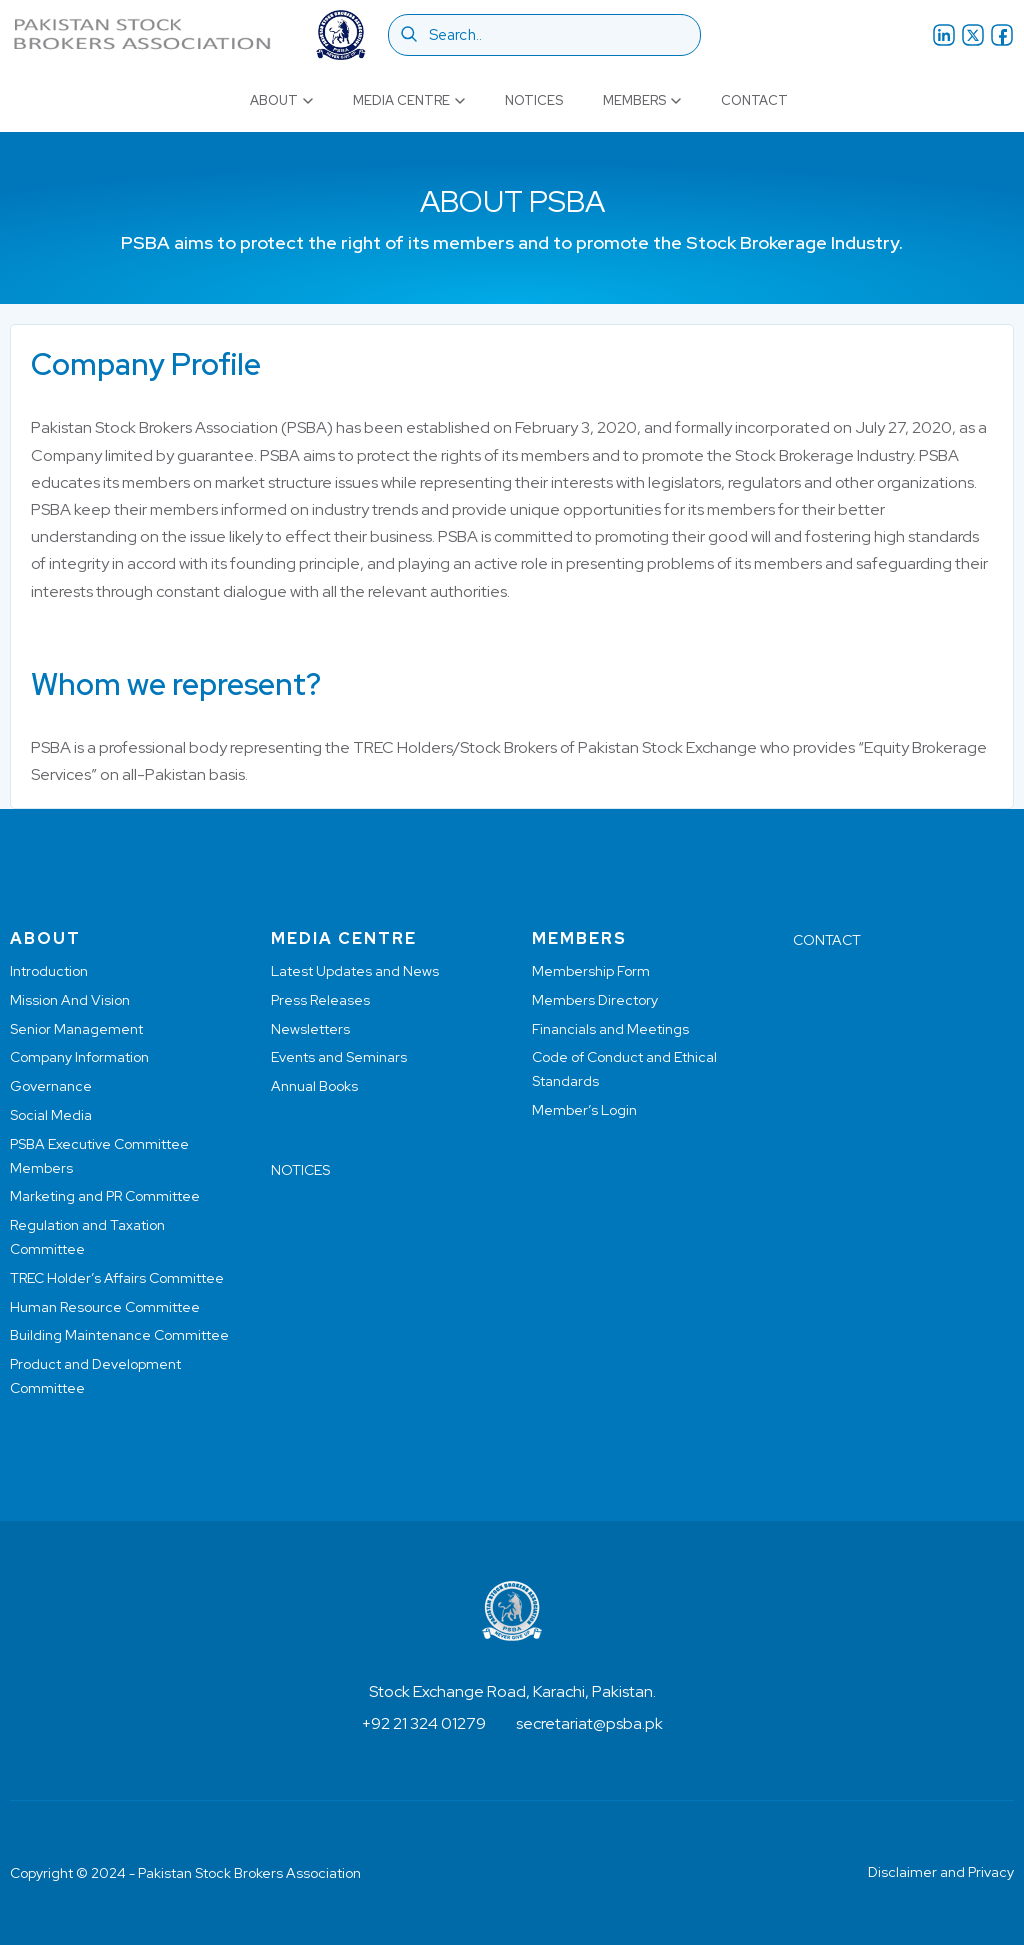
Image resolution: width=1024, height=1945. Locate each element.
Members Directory (595, 1000)
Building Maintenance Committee (119, 1335)
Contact (754, 100)
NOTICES (300, 1170)
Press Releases (320, 1000)
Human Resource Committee (105, 1307)
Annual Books (314, 1086)
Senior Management (76, 1029)
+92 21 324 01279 (424, 1723)
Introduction (49, 971)
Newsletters (310, 1029)
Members (642, 100)
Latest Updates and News (355, 971)
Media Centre (409, 100)
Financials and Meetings (610, 1029)
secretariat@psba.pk (589, 1723)
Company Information (79, 1057)
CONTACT (827, 940)
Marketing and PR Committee (105, 1196)
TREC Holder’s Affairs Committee (117, 1278)
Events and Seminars (339, 1057)
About (281, 100)
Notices (534, 100)
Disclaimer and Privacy (941, 1872)
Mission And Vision (70, 1000)
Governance (51, 1086)
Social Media (51, 1115)
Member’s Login (584, 1110)
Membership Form (591, 971)
